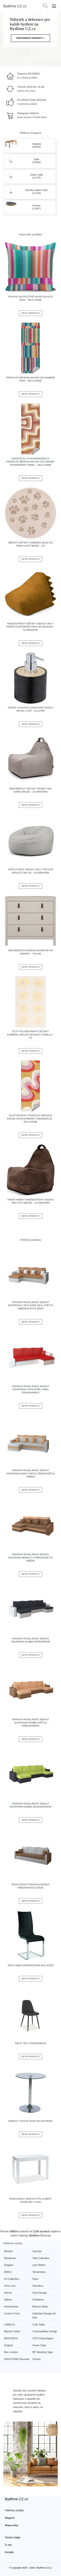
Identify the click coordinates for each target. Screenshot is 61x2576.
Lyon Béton (38, 2265)
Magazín (10, 2517)
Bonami (8, 2251)
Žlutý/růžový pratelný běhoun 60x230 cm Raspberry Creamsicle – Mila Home (30, 1118)
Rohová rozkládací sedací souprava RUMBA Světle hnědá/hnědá (30, 1722)
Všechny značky (14, 2510)
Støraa (8, 2299)
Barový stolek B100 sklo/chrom (31, 2121)
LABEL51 (9, 2324)
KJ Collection (11, 2279)
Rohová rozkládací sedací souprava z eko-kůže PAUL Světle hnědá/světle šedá (30, 1305)
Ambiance (38, 2299)
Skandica (37, 2285)
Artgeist (8, 2345)
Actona (36, 2359)
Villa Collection (40, 2258)
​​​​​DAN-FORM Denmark (16, 2359)
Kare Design (39, 2292)
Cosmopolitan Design (44, 2331)
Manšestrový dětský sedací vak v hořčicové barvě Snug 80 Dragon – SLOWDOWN (30, 626)
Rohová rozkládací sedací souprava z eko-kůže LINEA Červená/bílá (30, 1389)
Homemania (11, 2306)
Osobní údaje (12, 2537)
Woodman (10, 2258)
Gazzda (36, 2251)
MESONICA (11, 2338)
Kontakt (9, 2552)
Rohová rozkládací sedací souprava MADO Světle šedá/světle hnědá (30, 1473)
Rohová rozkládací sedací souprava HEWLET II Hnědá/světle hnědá (30, 1557)
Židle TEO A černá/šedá (30, 2043)
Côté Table (38, 2324)
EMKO (8, 2272)
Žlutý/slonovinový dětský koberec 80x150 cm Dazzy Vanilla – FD (30, 1034)
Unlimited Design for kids (44, 2315)
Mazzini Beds (40, 2306)
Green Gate (39, 2345)
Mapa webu (11, 2525)
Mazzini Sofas (12, 2331)
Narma (8, 2292)
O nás (8, 2545)
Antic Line (9, 2285)
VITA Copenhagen (43, 2338)
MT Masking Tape (42, 2352)
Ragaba (8, 2265)
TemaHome (39, 2272)
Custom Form (12, 2313)
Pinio (35, 2279)
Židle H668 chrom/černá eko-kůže (30, 1965)
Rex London (11, 2352)
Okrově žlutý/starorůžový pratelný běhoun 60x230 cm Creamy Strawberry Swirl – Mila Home (30, 461)
